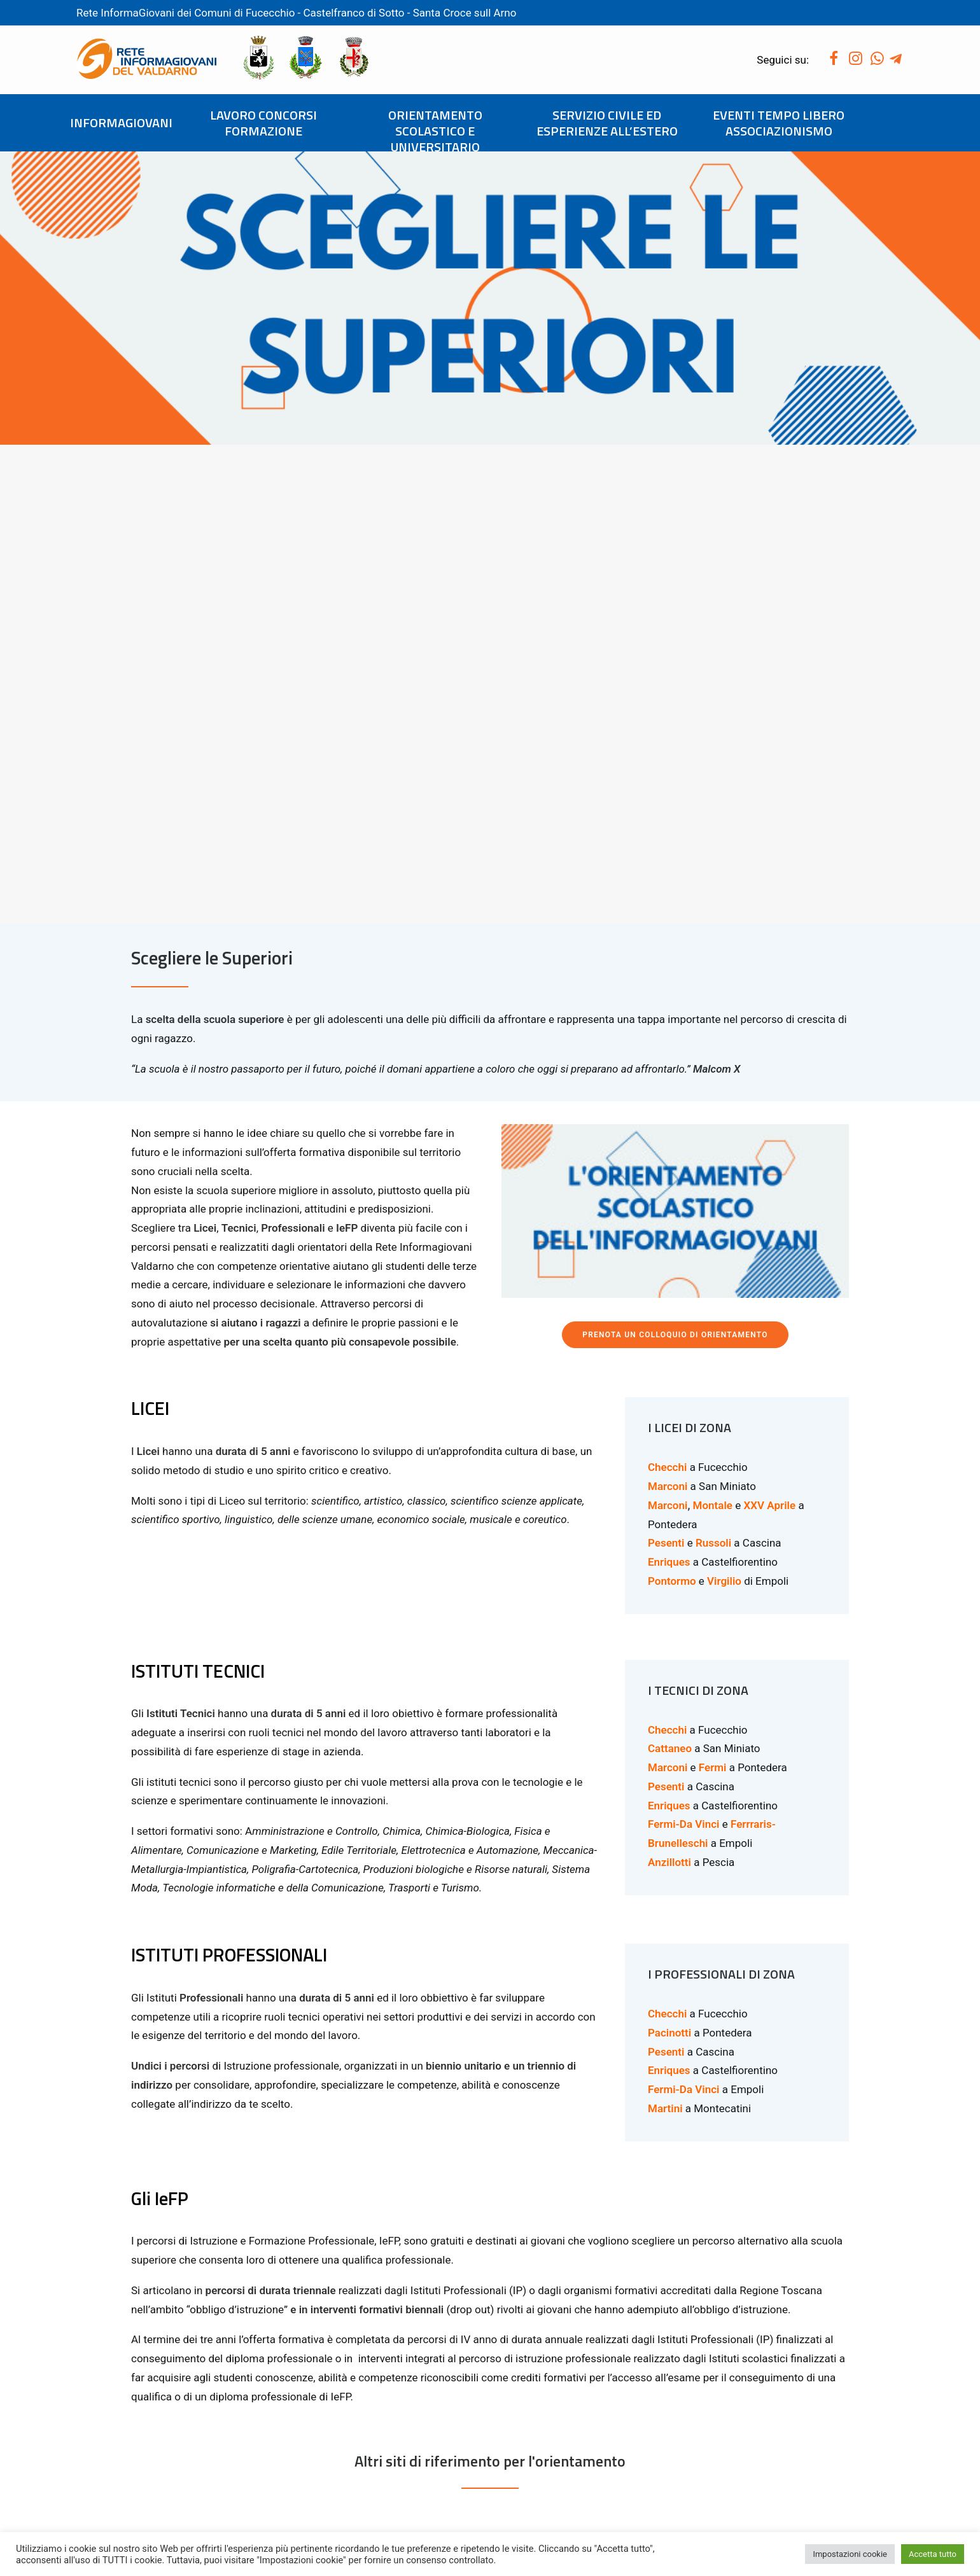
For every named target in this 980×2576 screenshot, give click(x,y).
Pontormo (672, 1101)
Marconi (667, 1006)
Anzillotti (669, 1382)
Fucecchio (270, 12)
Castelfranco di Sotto (355, 12)
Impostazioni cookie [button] (850, 2554)
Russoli (713, 1063)
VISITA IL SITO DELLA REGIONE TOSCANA (675, 2290)
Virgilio (724, 1101)
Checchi (667, 988)
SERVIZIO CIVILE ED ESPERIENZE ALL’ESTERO (607, 123)
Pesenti (666, 1063)
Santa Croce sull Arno (465, 12)
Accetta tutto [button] (932, 2554)
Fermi (713, 1287)
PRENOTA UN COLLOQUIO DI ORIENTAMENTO (674, 855)
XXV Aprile (769, 1025)
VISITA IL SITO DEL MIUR (305, 2290)
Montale (712, 1025)
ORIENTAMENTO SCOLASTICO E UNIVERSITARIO (435, 131)
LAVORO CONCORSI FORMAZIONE (263, 123)
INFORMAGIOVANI (121, 122)
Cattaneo (670, 1269)
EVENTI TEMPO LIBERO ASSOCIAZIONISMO (778, 123)
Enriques (669, 1325)
